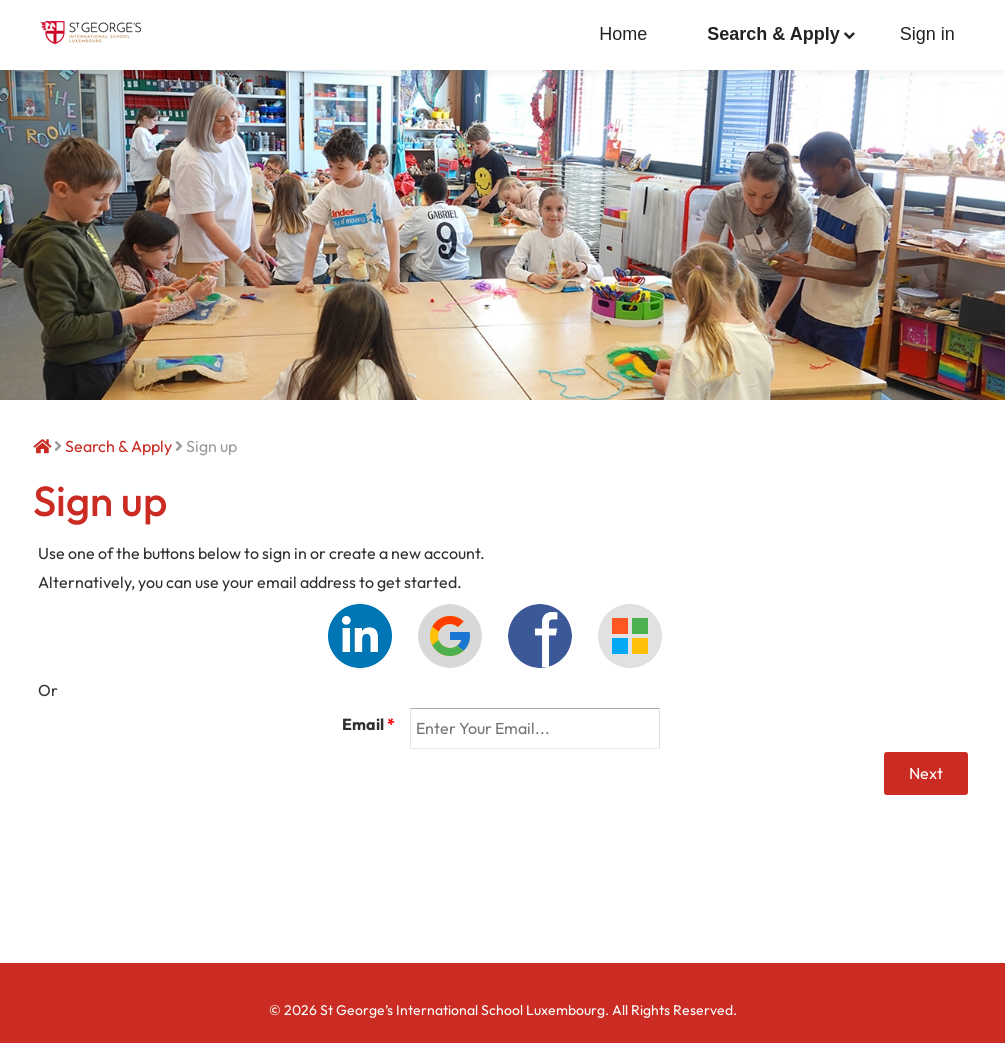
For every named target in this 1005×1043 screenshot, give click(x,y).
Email (368, 724)
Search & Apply (773, 34)
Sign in (927, 34)
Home (623, 34)
